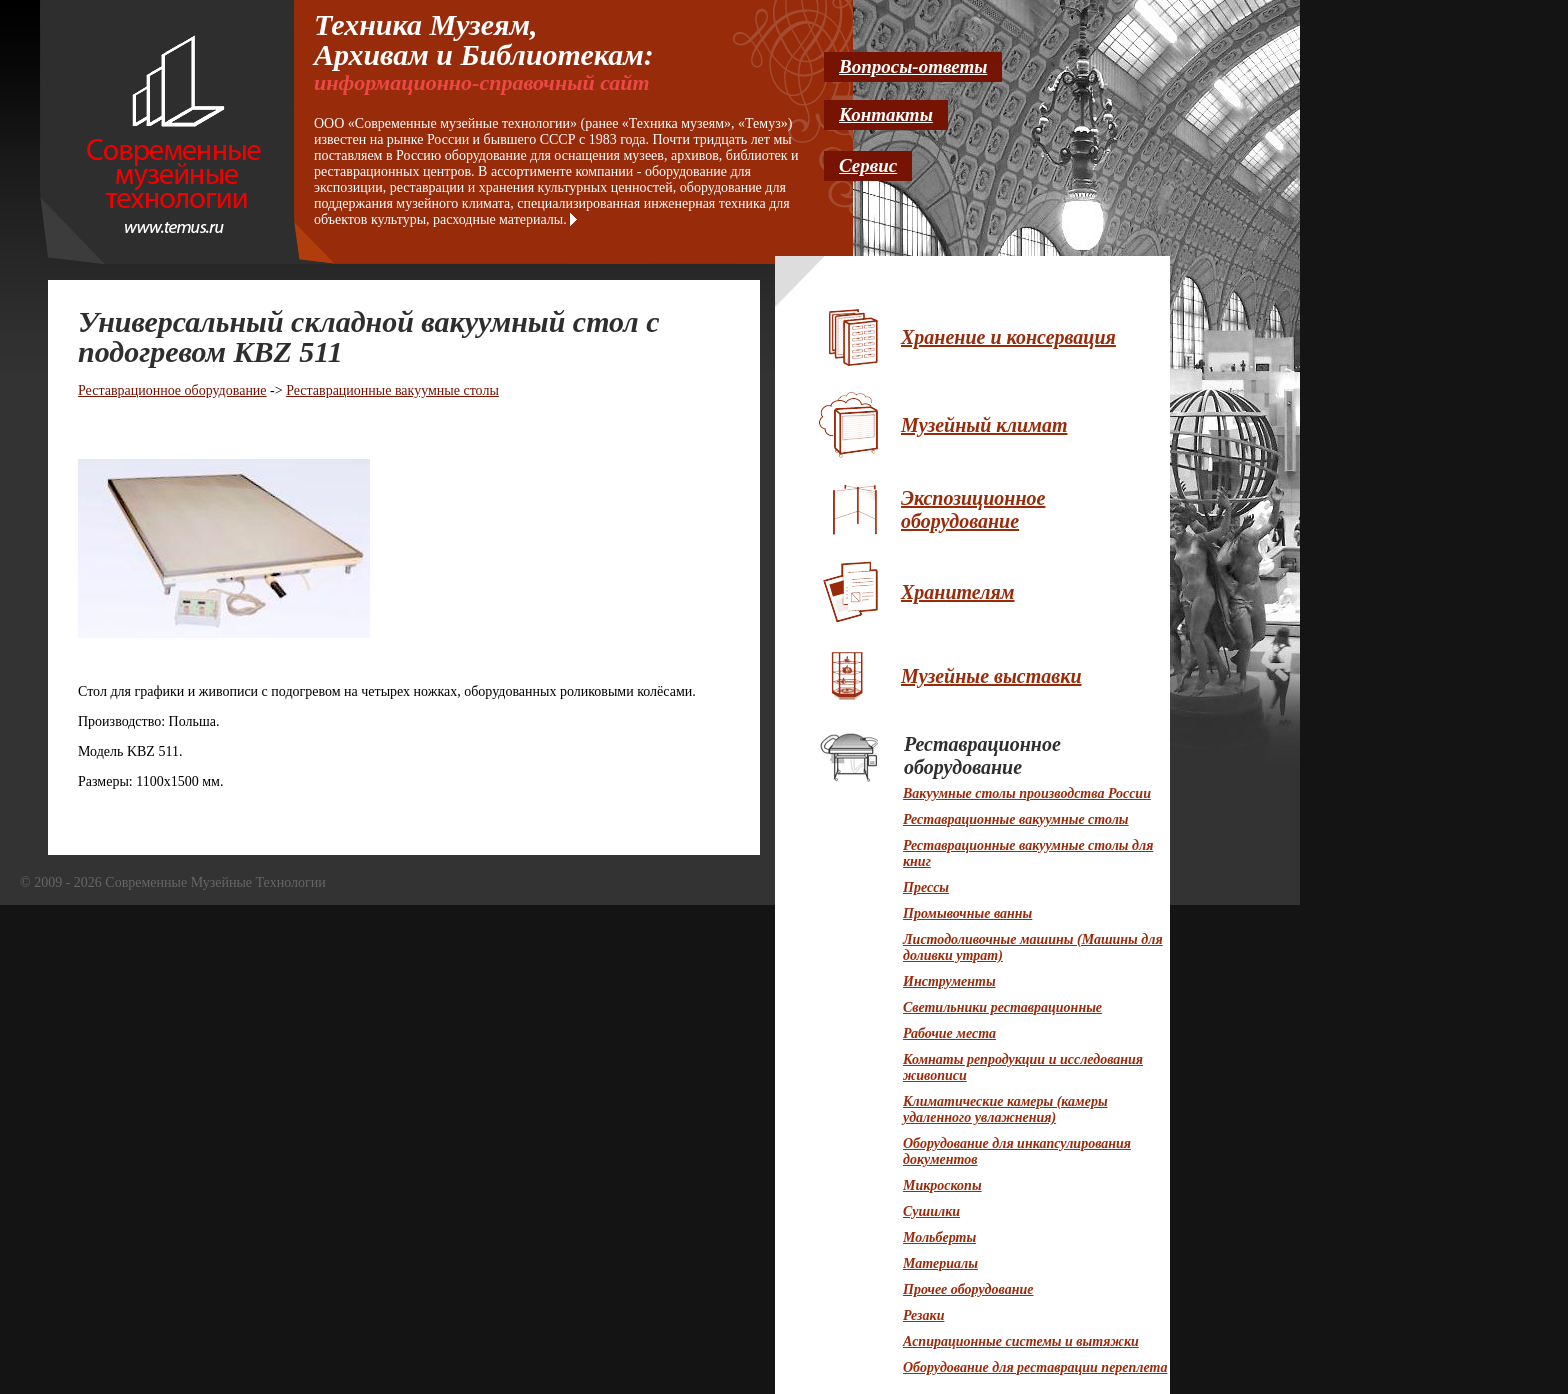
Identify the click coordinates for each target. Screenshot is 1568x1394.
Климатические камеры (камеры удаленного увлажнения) (1005, 1109)
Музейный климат (984, 425)
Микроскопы (942, 1185)
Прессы (926, 887)
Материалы (940, 1263)
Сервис (868, 165)
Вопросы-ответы (913, 66)
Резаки (923, 1315)
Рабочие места (949, 1033)
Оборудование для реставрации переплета (1035, 1367)
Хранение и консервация (1008, 337)
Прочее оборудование (968, 1289)
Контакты (886, 114)
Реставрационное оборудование (172, 390)
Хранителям (958, 592)
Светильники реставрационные (1002, 1007)
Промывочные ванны (967, 913)
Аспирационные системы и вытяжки (1021, 1341)
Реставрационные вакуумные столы (392, 390)
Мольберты (939, 1237)
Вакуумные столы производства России (1027, 793)
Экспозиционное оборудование (973, 509)
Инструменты (949, 981)
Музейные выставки (991, 676)
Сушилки (931, 1211)
